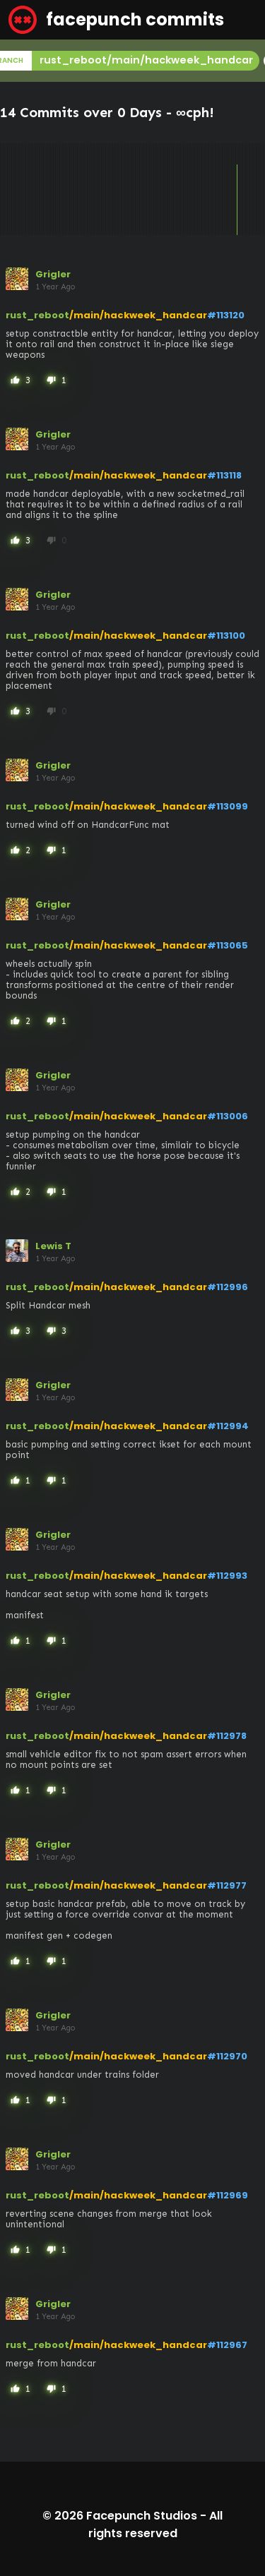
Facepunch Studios (141, 2516)
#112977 (227, 1885)
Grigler (53, 274)
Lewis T (53, 1246)
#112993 (227, 1575)
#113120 (226, 315)
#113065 (227, 945)
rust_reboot (37, 315)
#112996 (227, 1287)
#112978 (227, 1736)
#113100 (226, 635)
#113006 (227, 1116)
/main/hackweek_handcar (138, 315)
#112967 (227, 2345)
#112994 (228, 1426)
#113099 (227, 806)
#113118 (224, 475)
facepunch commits (116, 20)
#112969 (227, 2195)
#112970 (227, 2056)
